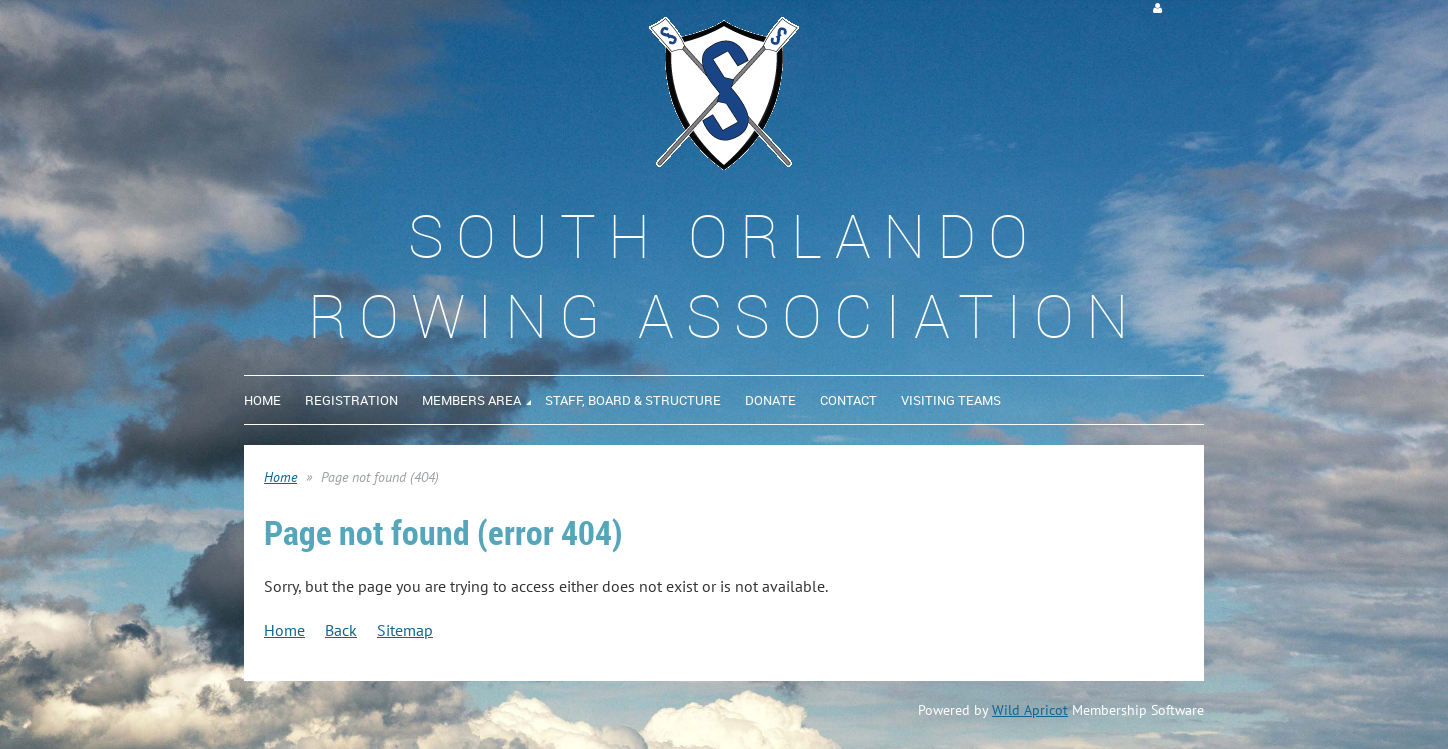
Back (341, 630)
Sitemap (405, 630)
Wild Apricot (1030, 710)
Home (280, 477)
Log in (1187, 8)
